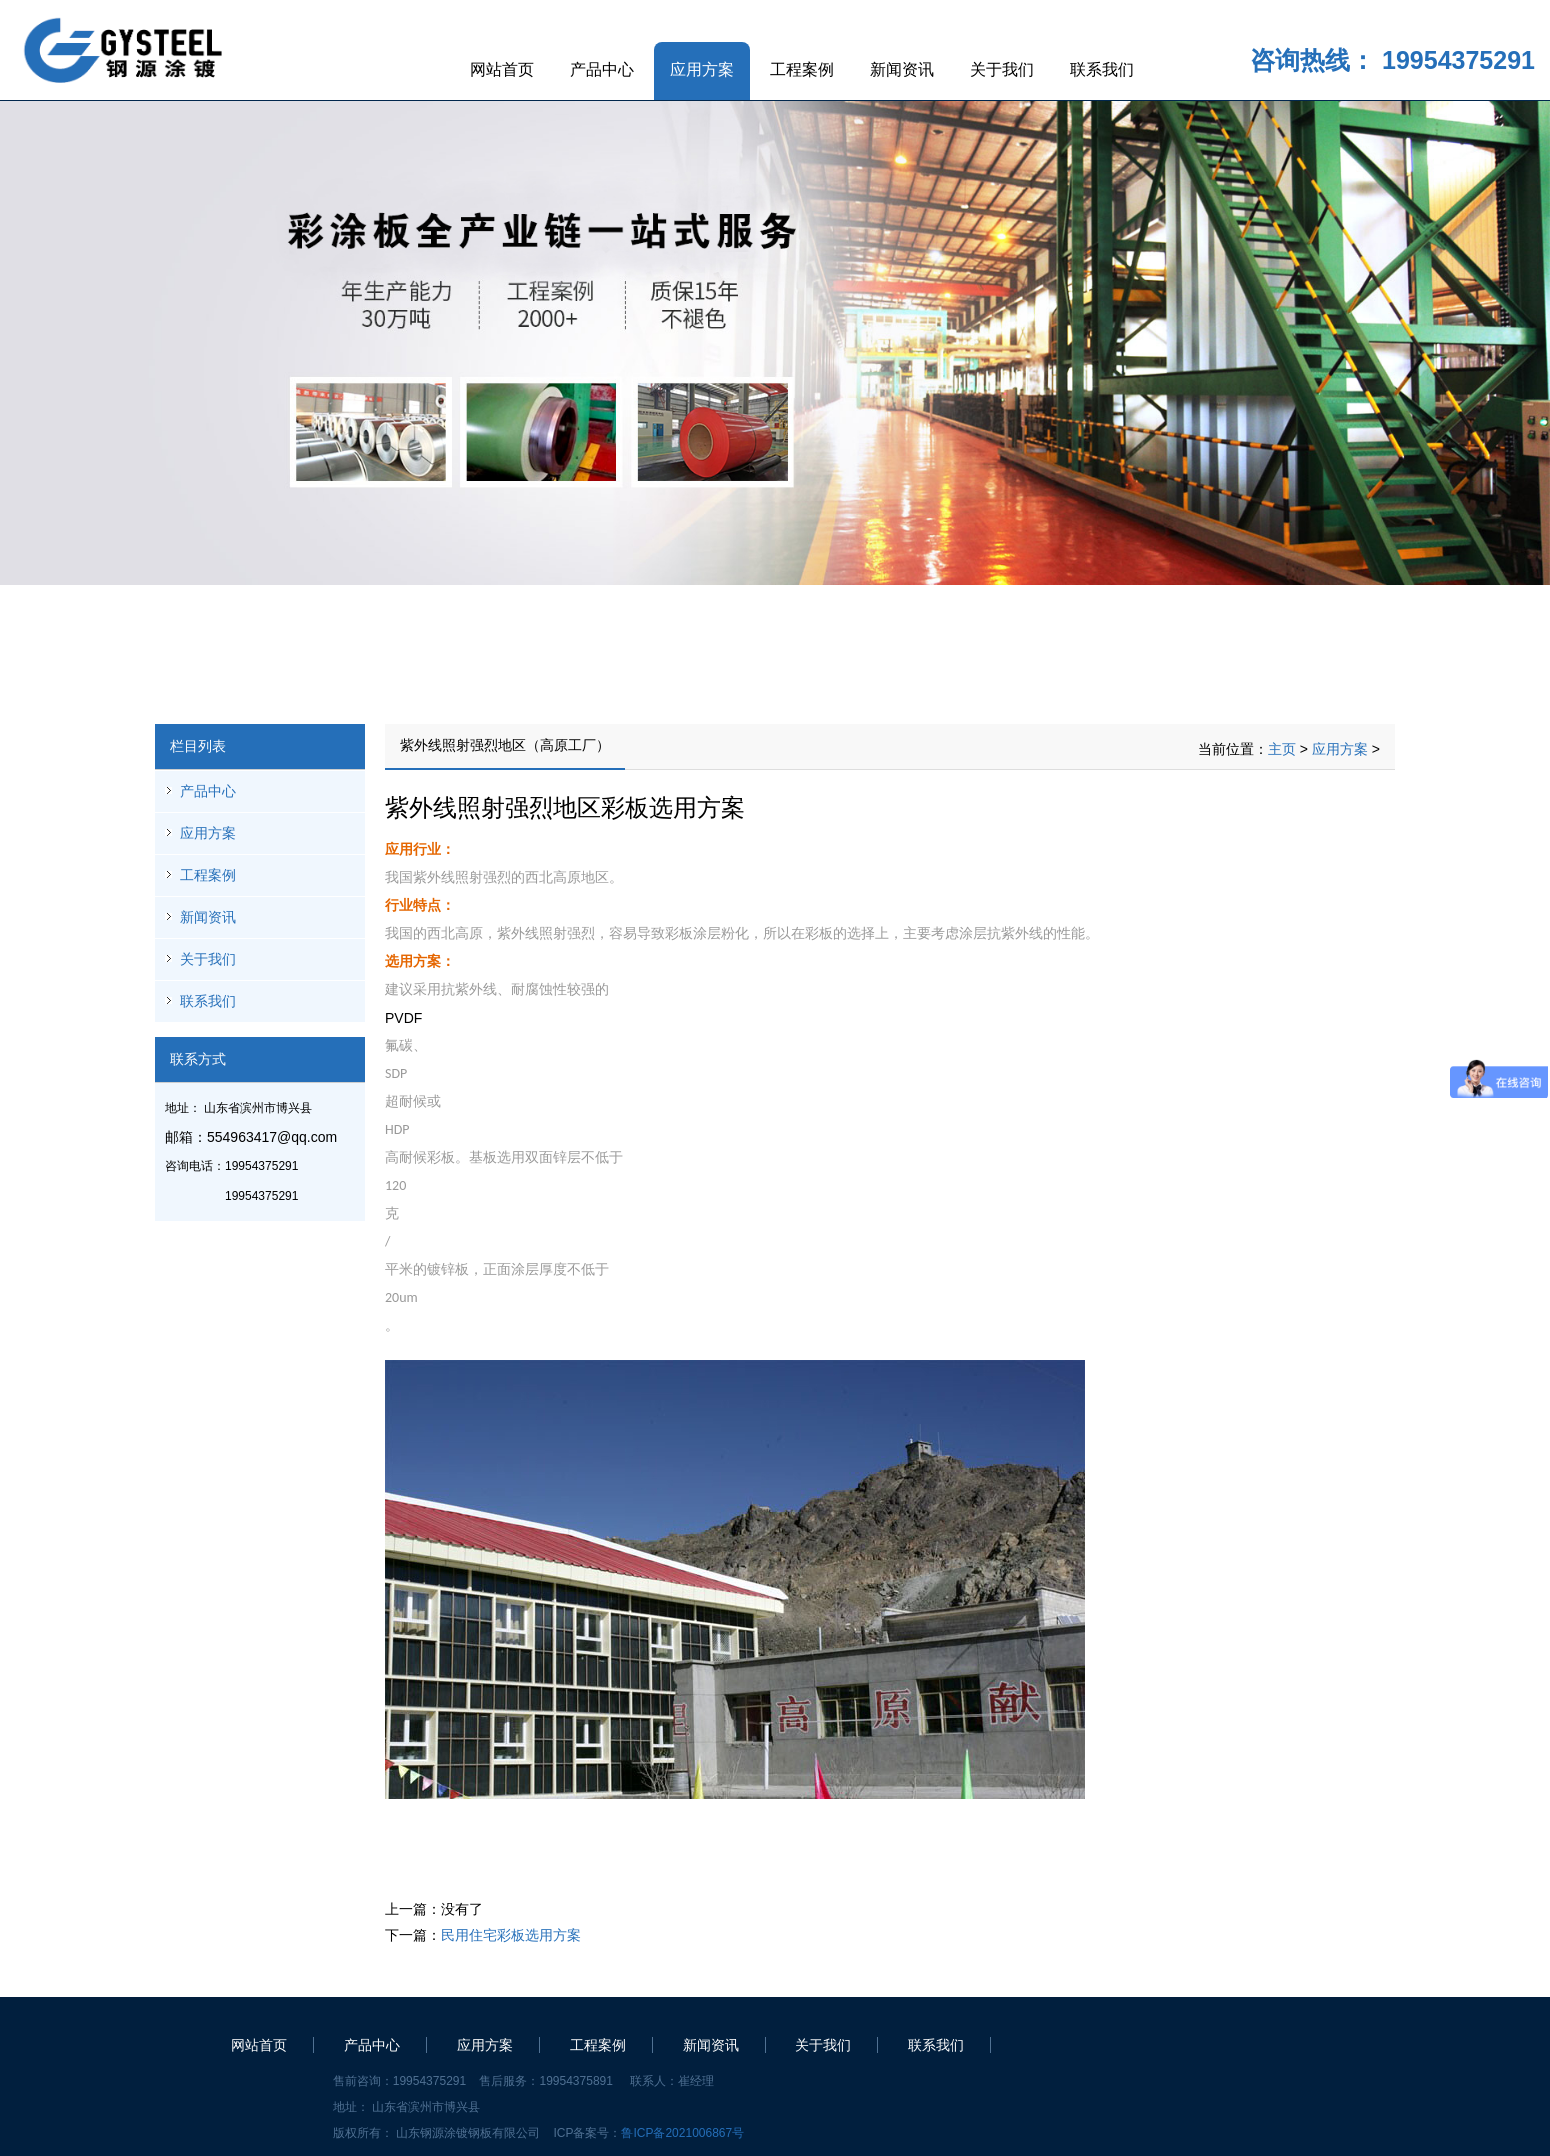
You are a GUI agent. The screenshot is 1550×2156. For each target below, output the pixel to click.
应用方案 (702, 69)
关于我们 (1002, 69)
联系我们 (1102, 69)
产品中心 (602, 69)
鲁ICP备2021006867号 (682, 2133)
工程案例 (802, 69)
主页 (1282, 749)
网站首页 (502, 69)
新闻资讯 (902, 69)
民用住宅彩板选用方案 (511, 1935)
